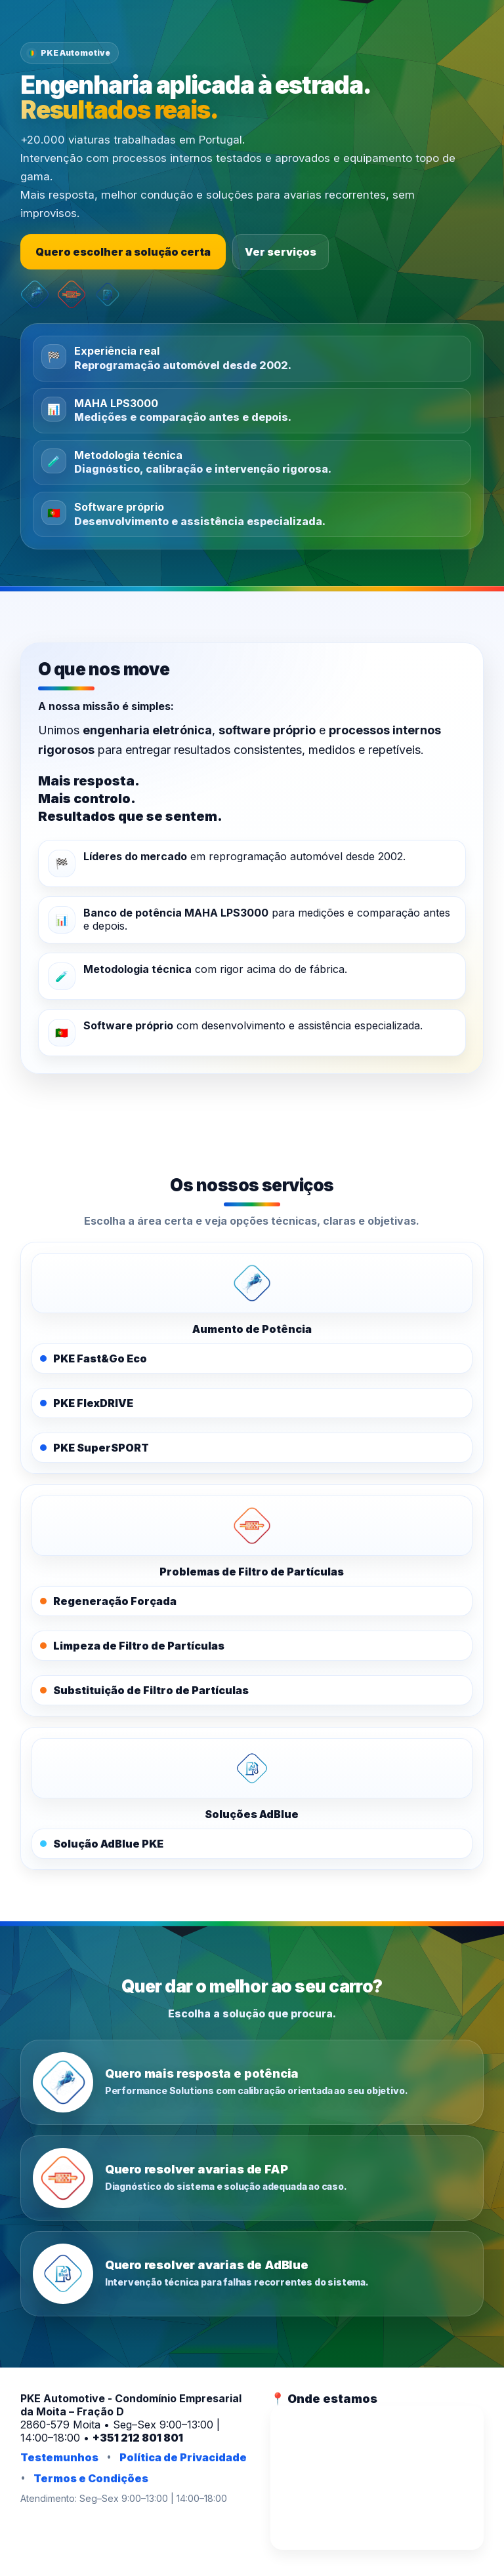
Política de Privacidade (183, 2457)
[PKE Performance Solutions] (252, 1283)
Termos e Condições (90, 2478)
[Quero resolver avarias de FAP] (252, 2178)
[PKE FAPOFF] (252, 1526)
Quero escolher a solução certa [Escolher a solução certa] (123, 251)
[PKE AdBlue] (252, 1768)
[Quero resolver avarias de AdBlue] (252, 2273)
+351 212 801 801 (138, 2437)
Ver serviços (280, 251)
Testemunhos (59, 2457)
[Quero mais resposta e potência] (252, 2082)
